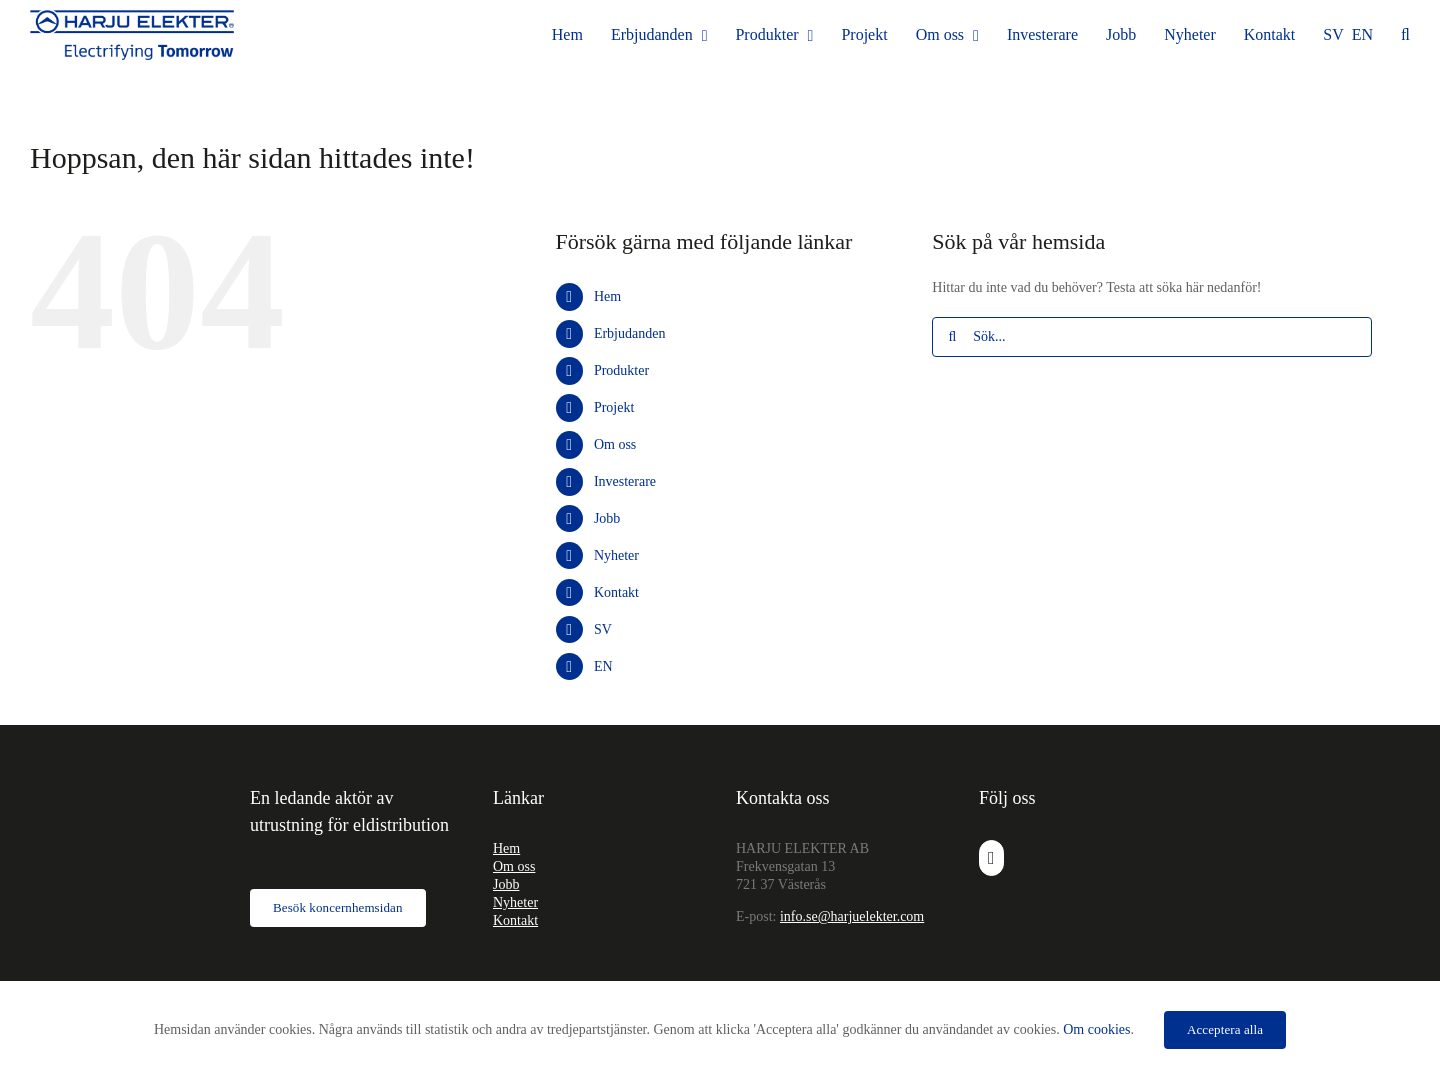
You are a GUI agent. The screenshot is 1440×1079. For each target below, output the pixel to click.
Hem (607, 296)
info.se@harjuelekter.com (852, 916)
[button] (1405, 35)
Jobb (607, 518)
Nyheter (616, 555)
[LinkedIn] (991, 858)
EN (603, 666)
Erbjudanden (630, 333)
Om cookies (1096, 1029)
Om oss (615, 444)
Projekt (614, 407)
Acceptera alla (1225, 1029)
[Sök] (952, 337)
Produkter (621, 370)
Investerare (625, 481)
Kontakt (616, 592)
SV (603, 629)
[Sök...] (1152, 337)
